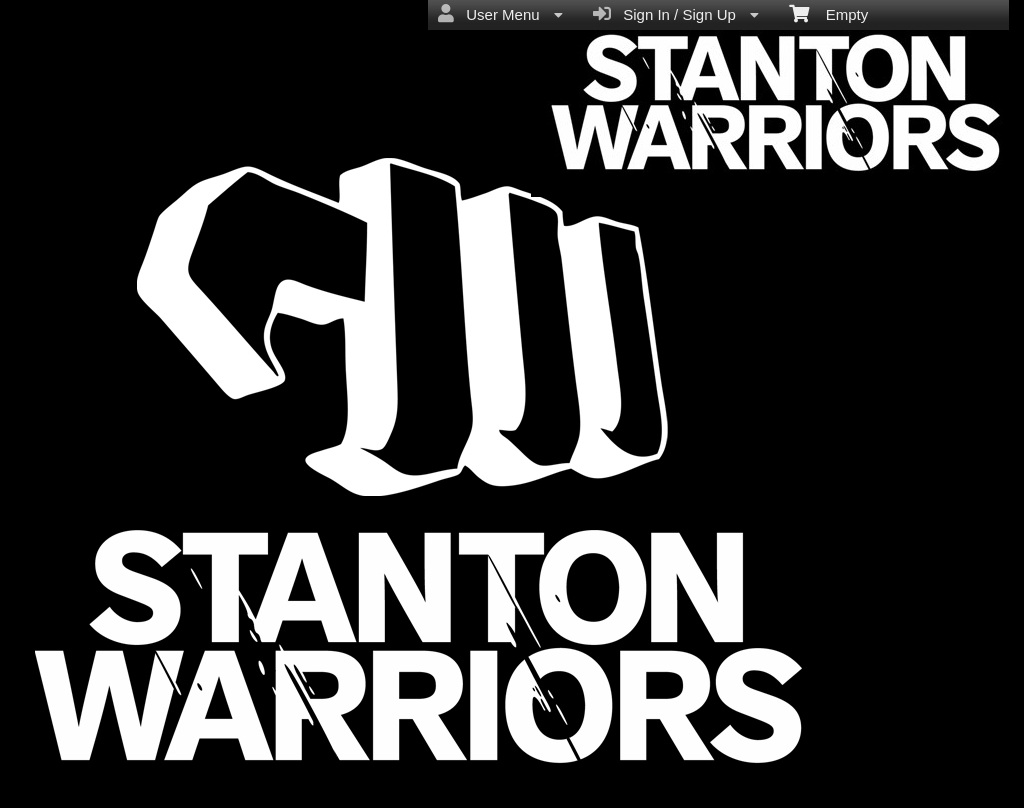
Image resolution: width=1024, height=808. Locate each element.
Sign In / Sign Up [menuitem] (676, 14)
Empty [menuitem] (828, 13)
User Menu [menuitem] (500, 14)
